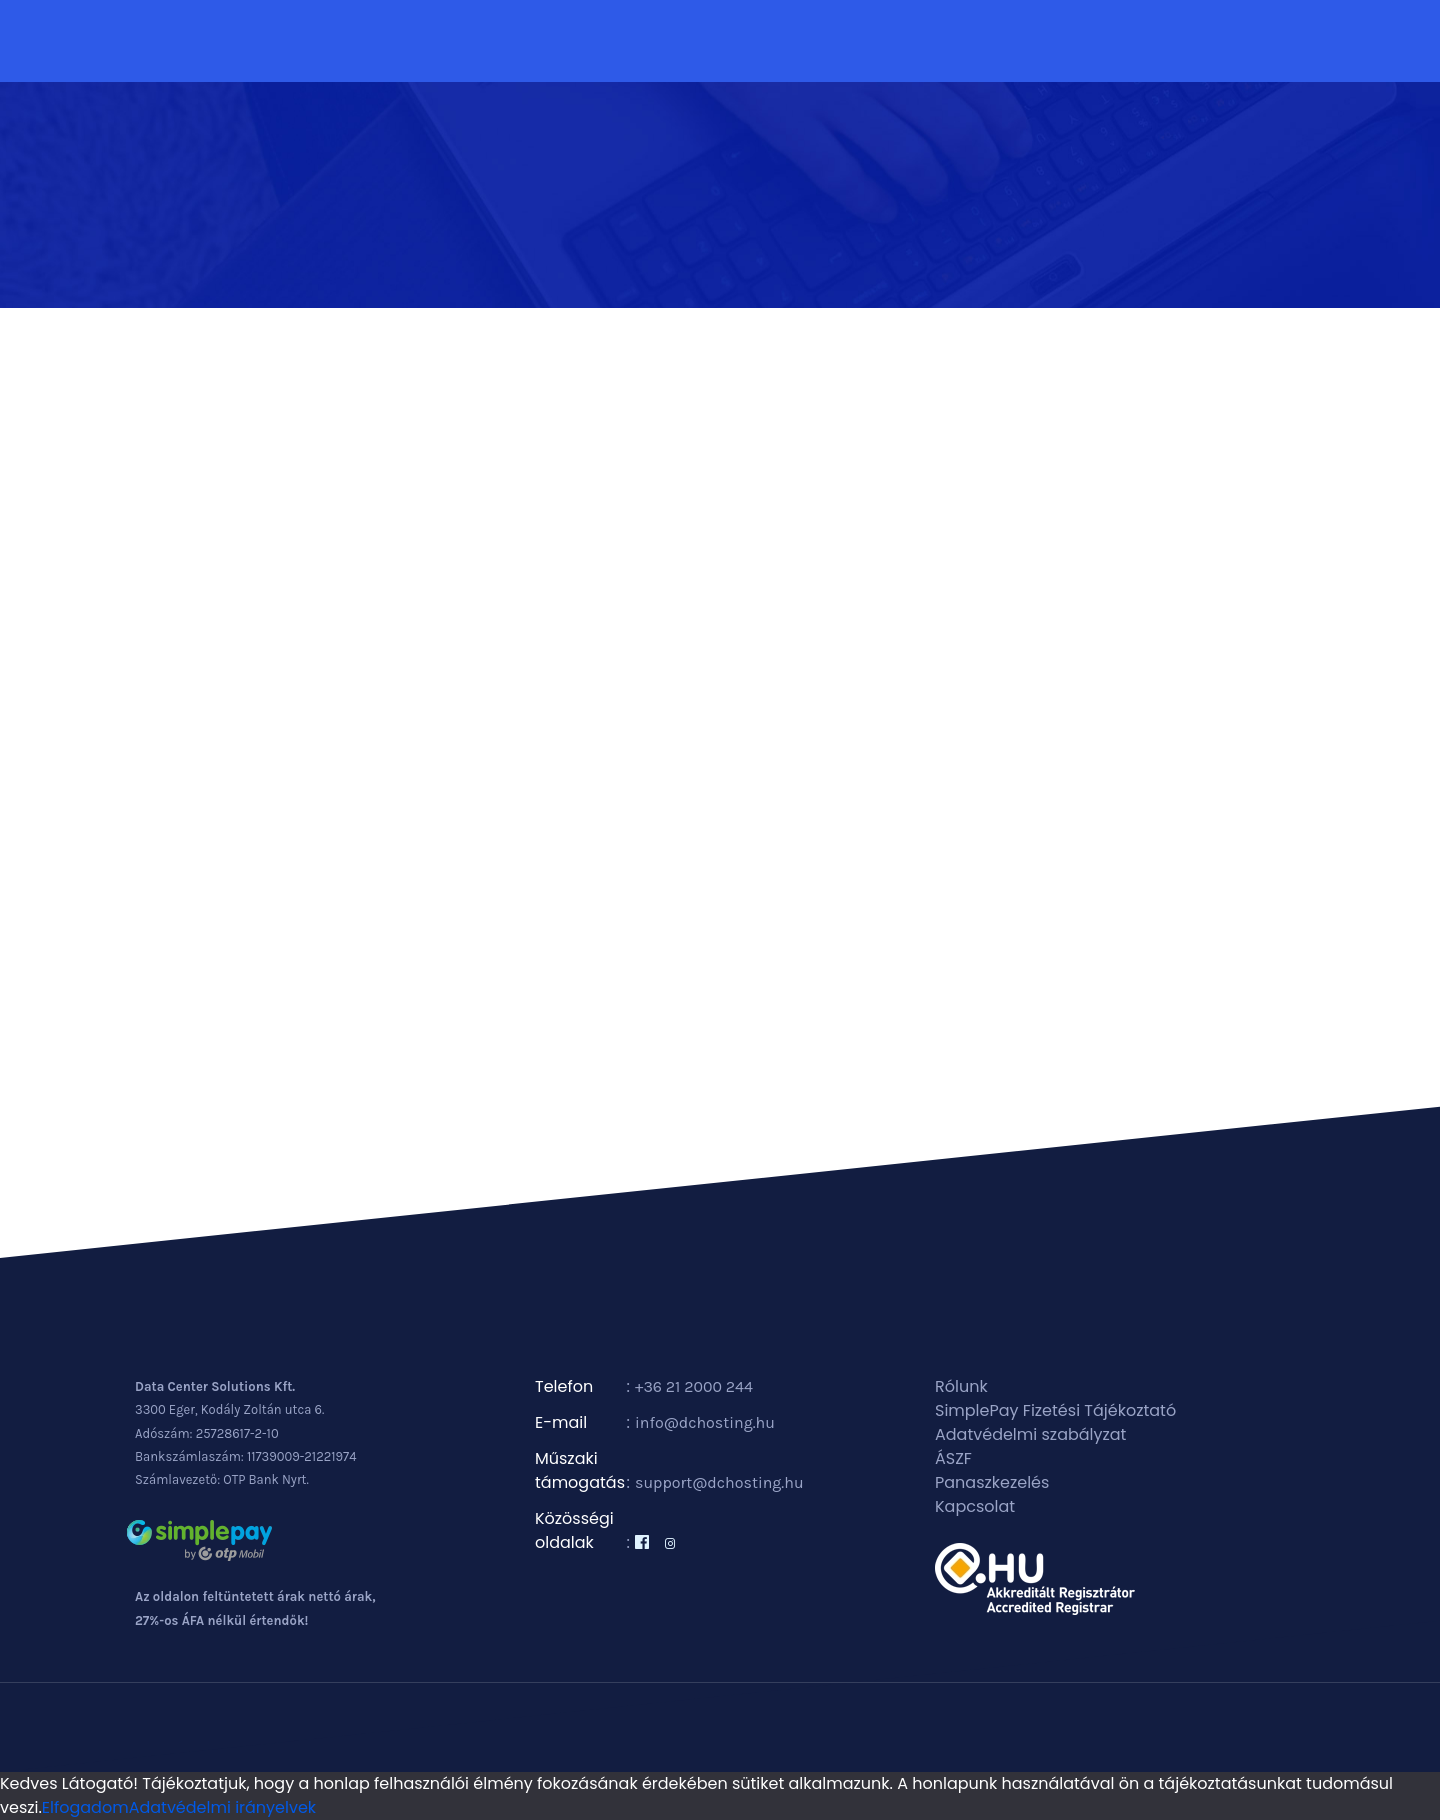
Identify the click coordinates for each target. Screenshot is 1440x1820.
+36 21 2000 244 (694, 1386)
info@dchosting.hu (705, 1422)
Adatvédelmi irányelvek (222, 1807)
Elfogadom (85, 1807)
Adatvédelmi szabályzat (1030, 1434)
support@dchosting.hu (719, 1482)
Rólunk (961, 1386)
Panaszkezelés (992, 1482)
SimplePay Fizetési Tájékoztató (1055, 1410)
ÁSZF (953, 1458)
